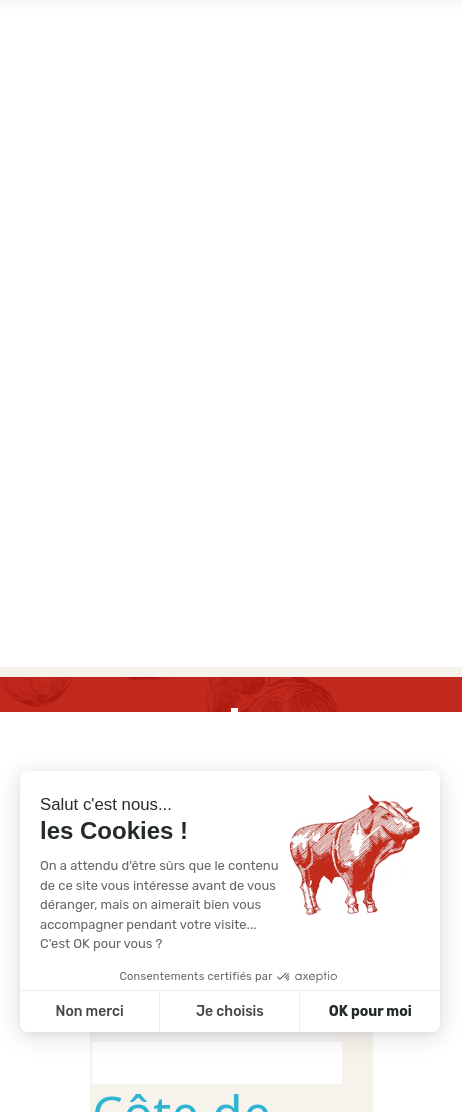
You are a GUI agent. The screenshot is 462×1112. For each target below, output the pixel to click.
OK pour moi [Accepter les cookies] (370, 1011)
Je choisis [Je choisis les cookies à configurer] (230, 1011)
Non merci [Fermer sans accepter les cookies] (89, 1011)
